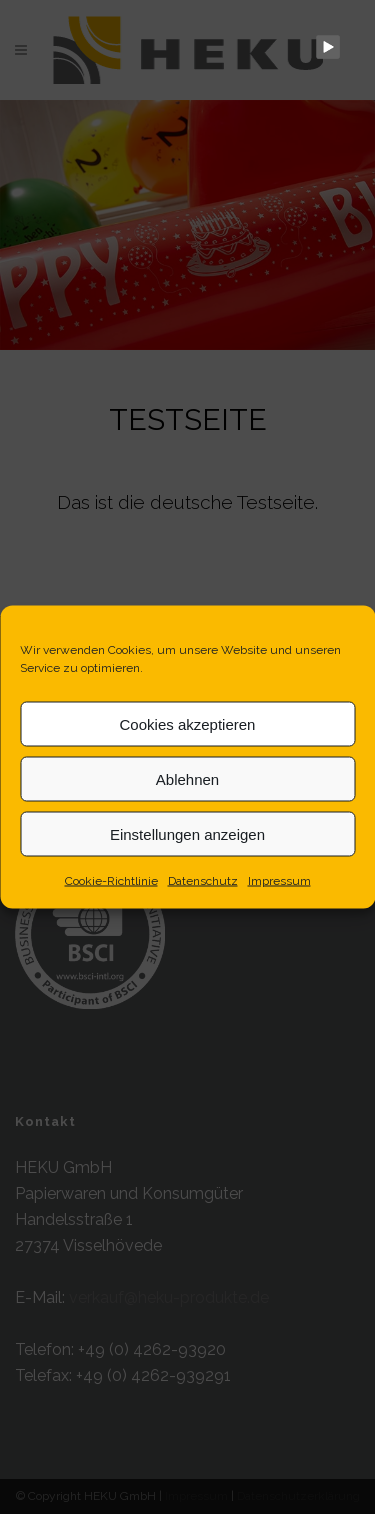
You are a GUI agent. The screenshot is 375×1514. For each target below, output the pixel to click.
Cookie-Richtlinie (111, 881)
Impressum (279, 881)
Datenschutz (203, 881)
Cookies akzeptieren (188, 723)
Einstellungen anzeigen (187, 833)
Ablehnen (187, 778)
